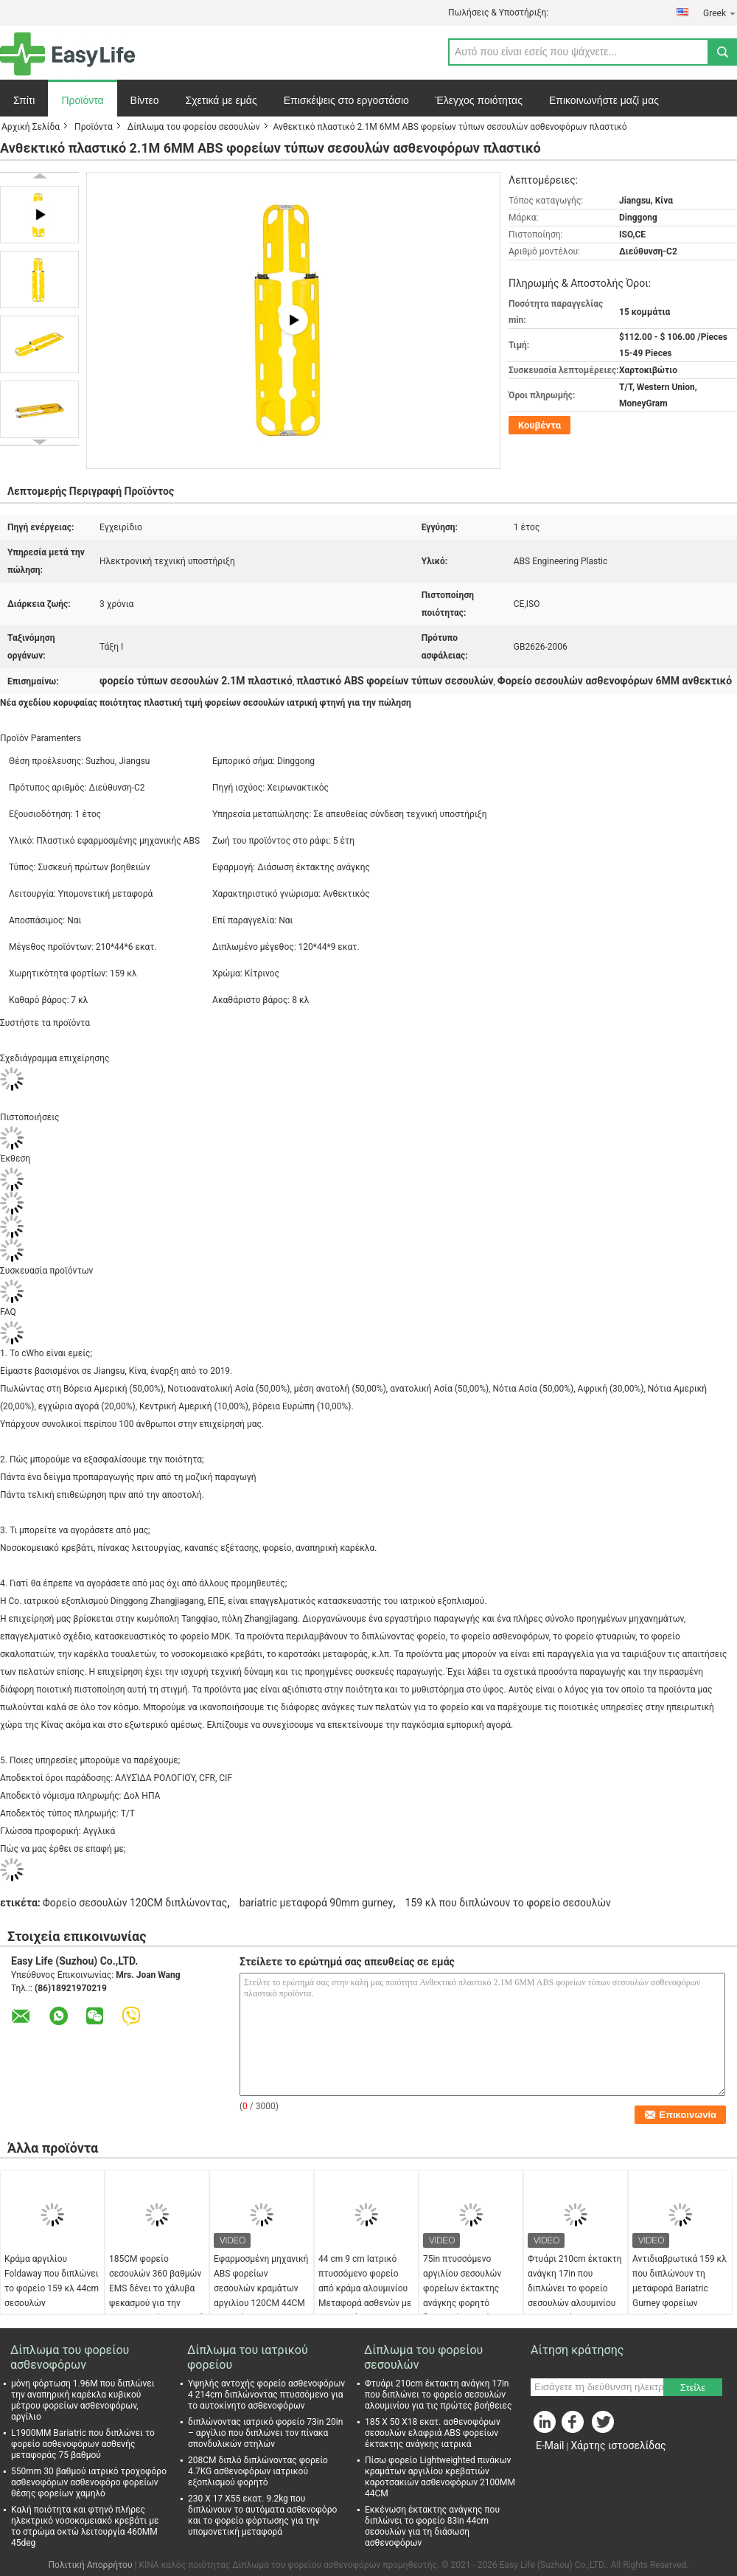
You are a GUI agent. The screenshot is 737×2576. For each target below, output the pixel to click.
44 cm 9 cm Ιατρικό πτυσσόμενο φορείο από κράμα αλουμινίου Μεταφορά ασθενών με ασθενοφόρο (364, 2288)
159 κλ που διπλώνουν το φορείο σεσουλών (508, 1903)
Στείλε (692, 2387)
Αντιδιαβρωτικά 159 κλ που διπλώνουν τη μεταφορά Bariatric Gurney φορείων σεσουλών (679, 2288)
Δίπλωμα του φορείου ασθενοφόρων (69, 2357)
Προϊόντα (82, 100)
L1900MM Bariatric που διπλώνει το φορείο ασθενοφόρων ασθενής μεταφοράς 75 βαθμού (83, 2444)
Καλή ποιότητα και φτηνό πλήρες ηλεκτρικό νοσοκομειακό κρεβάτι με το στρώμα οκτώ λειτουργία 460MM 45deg (84, 2526)
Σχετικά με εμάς (221, 100)
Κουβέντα (539, 425)
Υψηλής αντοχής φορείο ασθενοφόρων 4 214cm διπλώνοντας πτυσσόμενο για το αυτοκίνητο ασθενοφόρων (266, 2394)
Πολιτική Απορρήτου (91, 2565)
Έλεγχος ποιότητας (479, 100)
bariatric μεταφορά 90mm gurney (316, 1903)
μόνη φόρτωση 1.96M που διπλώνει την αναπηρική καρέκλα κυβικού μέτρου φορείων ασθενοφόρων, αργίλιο (83, 2400)
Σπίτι (24, 100)
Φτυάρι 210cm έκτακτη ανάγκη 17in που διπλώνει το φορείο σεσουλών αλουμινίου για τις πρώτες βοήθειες (575, 2296)
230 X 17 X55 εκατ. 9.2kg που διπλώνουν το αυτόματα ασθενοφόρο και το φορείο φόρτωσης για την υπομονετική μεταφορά (262, 2515)
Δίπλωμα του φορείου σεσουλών (194, 127)
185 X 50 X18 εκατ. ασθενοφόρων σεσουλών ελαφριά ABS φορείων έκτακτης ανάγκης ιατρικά (432, 2433)
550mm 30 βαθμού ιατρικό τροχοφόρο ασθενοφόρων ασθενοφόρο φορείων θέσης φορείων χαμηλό (89, 2482)
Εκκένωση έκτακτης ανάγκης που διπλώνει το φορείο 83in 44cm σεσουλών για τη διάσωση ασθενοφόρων (432, 2526)
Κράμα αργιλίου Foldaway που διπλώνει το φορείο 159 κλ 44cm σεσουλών (51, 2281)
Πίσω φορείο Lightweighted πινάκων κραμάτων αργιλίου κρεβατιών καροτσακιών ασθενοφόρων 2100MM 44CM (440, 2477)
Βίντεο (144, 100)
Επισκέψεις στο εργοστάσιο (346, 100)
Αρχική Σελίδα (30, 127)
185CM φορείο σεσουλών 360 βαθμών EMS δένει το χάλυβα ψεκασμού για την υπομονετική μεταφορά (156, 2288)
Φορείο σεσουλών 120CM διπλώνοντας (135, 1903)
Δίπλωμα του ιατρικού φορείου (247, 2357)
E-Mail (550, 2445)
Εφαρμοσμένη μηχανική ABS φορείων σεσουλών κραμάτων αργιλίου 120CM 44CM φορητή (261, 2288)
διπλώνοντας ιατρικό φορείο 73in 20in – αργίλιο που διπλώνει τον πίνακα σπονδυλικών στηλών (265, 2433)
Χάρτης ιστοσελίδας (618, 2445)
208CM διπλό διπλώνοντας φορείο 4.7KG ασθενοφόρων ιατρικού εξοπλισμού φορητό (258, 2471)
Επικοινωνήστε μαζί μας (604, 100)
